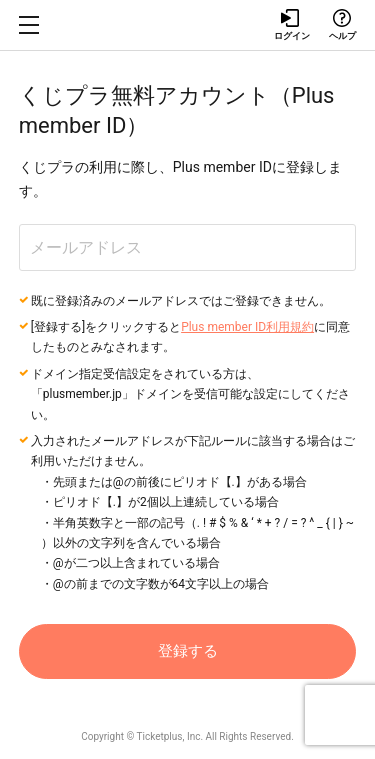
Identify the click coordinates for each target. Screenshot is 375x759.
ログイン (291, 25)
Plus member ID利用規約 (247, 327)
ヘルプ (342, 25)
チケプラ (188, 25)
